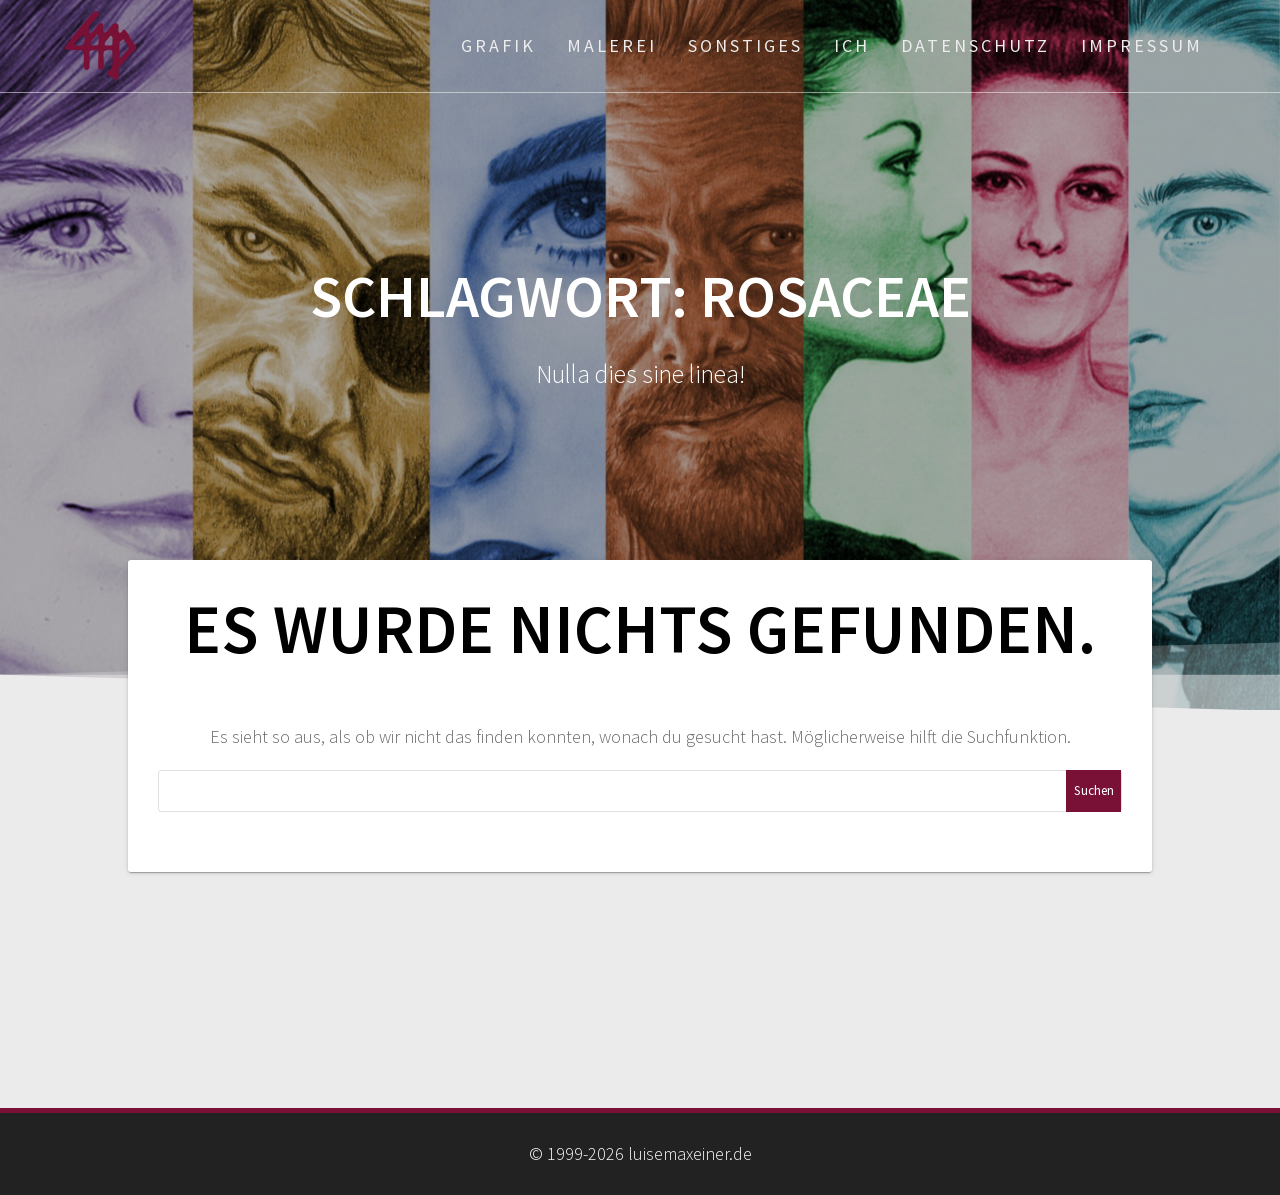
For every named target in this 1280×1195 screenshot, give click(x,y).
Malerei (612, 45)
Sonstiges (745, 45)
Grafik (498, 45)
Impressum (1142, 45)
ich (852, 45)
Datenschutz (975, 45)
